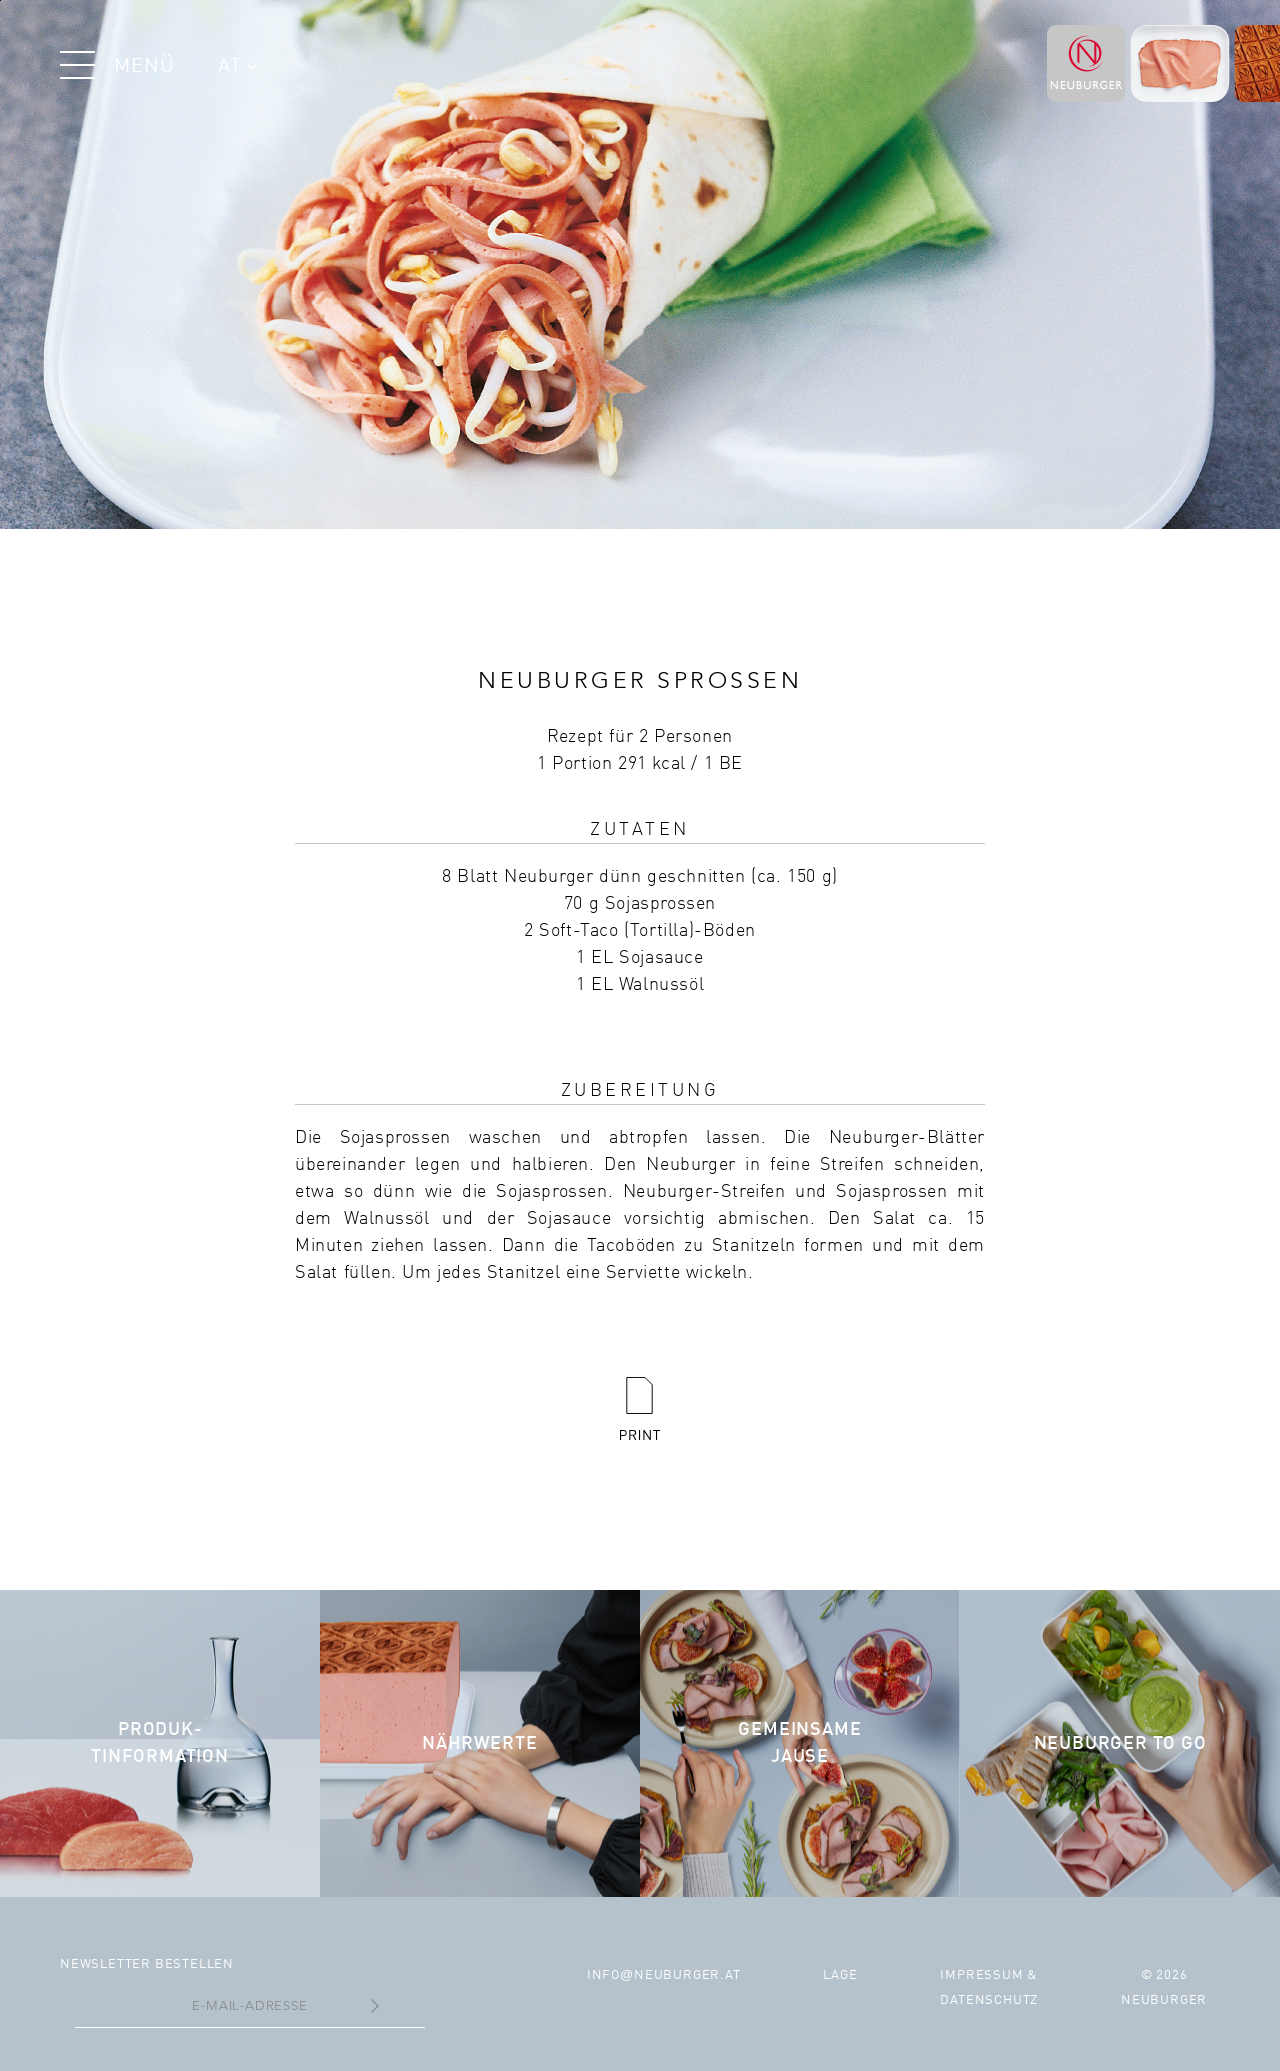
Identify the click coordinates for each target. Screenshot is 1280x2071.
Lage (840, 1975)
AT (237, 67)
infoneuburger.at (664, 1975)
